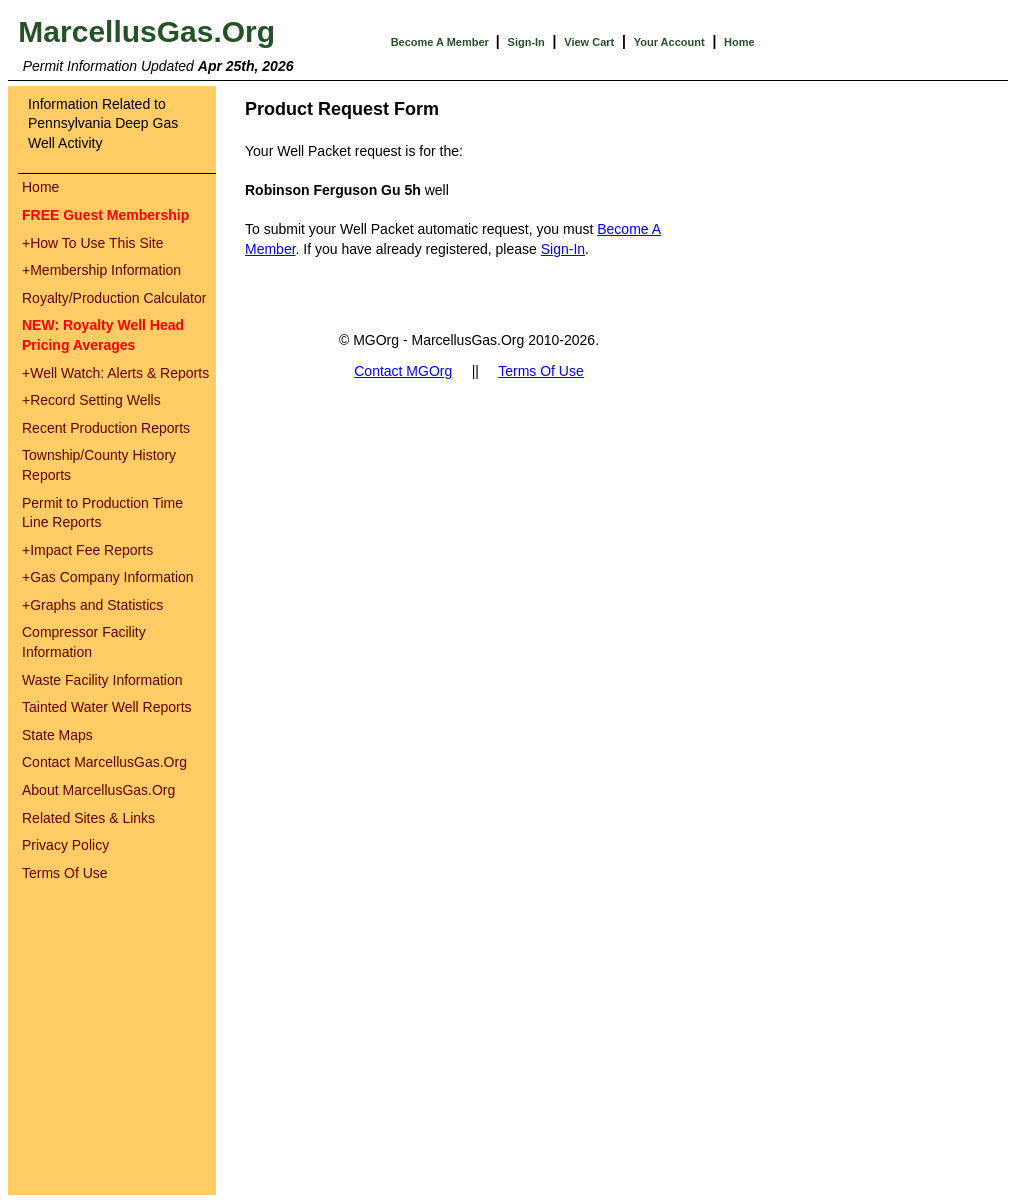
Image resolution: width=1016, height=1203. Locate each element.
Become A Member (441, 42)
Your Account (669, 42)
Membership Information (101, 270)
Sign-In (526, 42)
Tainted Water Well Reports (107, 707)
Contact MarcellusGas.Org (104, 762)
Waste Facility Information (102, 680)
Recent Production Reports (106, 428)
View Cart (589, 42)
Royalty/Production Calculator (114, 298)
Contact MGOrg (403, 371)
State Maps (57, 735)
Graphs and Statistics (92, 605)
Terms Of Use (65, 873)
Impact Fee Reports (87, 550)
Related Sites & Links (88, 818)
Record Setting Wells (91, 400)
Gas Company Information (108, 577)
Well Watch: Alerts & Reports (115, 373)
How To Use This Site (93, 243)
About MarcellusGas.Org (98, 790)
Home (739, 42)
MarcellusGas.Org (146, 31)
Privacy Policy (65, 845)
